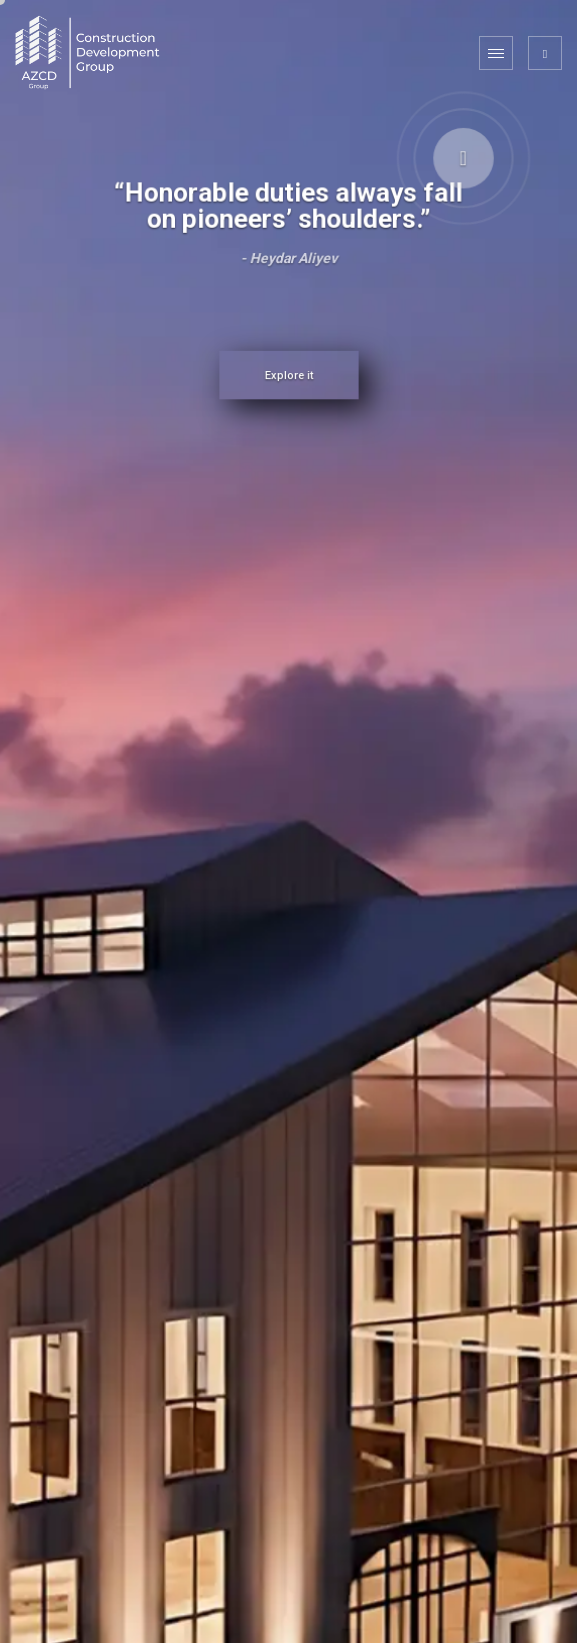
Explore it (288, 376)
